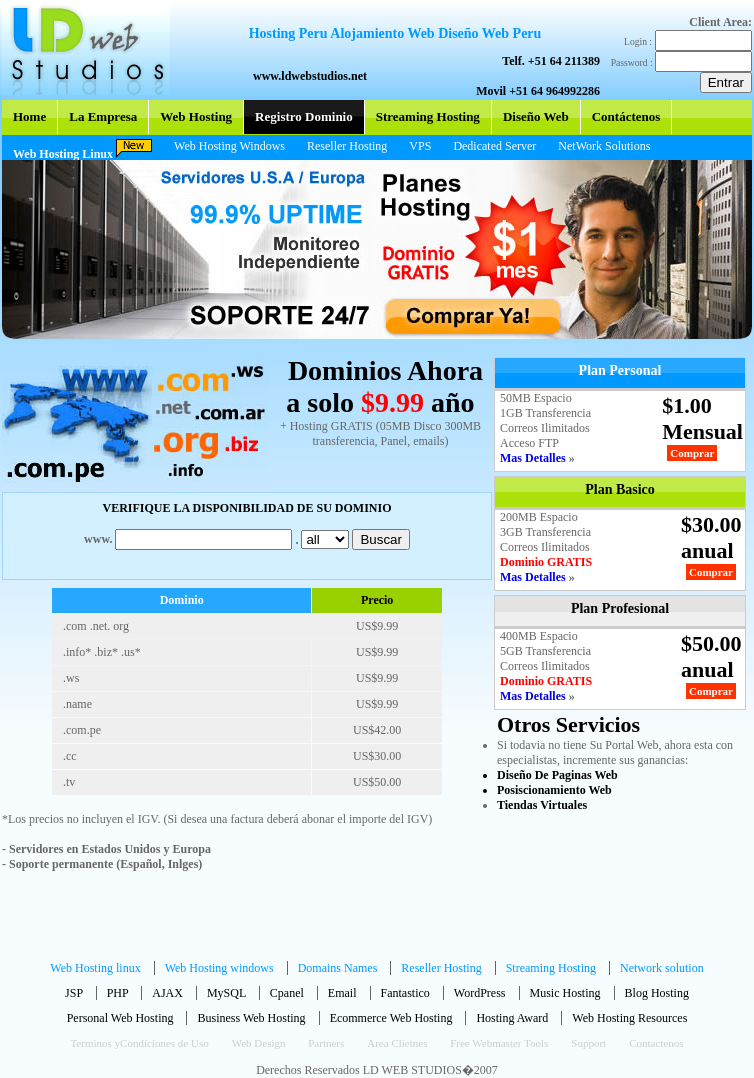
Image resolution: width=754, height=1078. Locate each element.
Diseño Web (536, 116)
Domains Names (339, 968)
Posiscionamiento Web (554, 790)
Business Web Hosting (252, 1018)
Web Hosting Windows (229, 146)
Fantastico (405, 993)
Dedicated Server (494, 146)
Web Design (260, 1043)
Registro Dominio (304, 116)
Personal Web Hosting (122, 1018)
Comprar (692, 453)
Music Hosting (565, 993)
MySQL (226, 993)
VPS (420, 146)
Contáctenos (626, 116)
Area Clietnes (398, 1043)
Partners (326, 1043)
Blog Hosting (657, 993)
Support (588, 1043)
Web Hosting (196, 116)
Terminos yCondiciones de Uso (139, 1043)
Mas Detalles (534, 458)
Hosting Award (513, 1018)
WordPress (480, 993)
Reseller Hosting (347, 146)
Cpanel (287, 993)
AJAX (167, 993)
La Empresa (103, 116)
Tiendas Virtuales (542, 805)
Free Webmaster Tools (499, 1043)
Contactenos (656, 1043)
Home (29, 116)
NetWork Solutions (604, 146)
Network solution (662, 968)
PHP (118, 993)
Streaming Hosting (428, 116)
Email (342, 993)
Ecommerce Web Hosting (393, 1018)
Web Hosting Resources (629, 1018)
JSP (74, 993)
